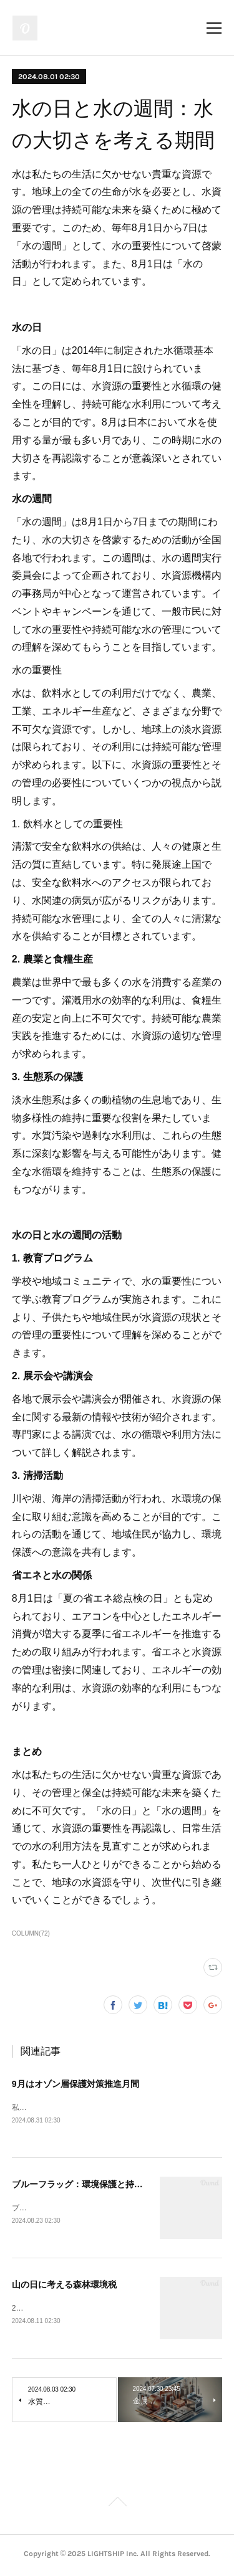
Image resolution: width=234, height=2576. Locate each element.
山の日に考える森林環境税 (64, 2286)
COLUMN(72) (31, 1933)
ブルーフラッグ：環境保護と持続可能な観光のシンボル (121, 2185)
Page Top (117, 2506)
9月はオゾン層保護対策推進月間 (75, 2084)
